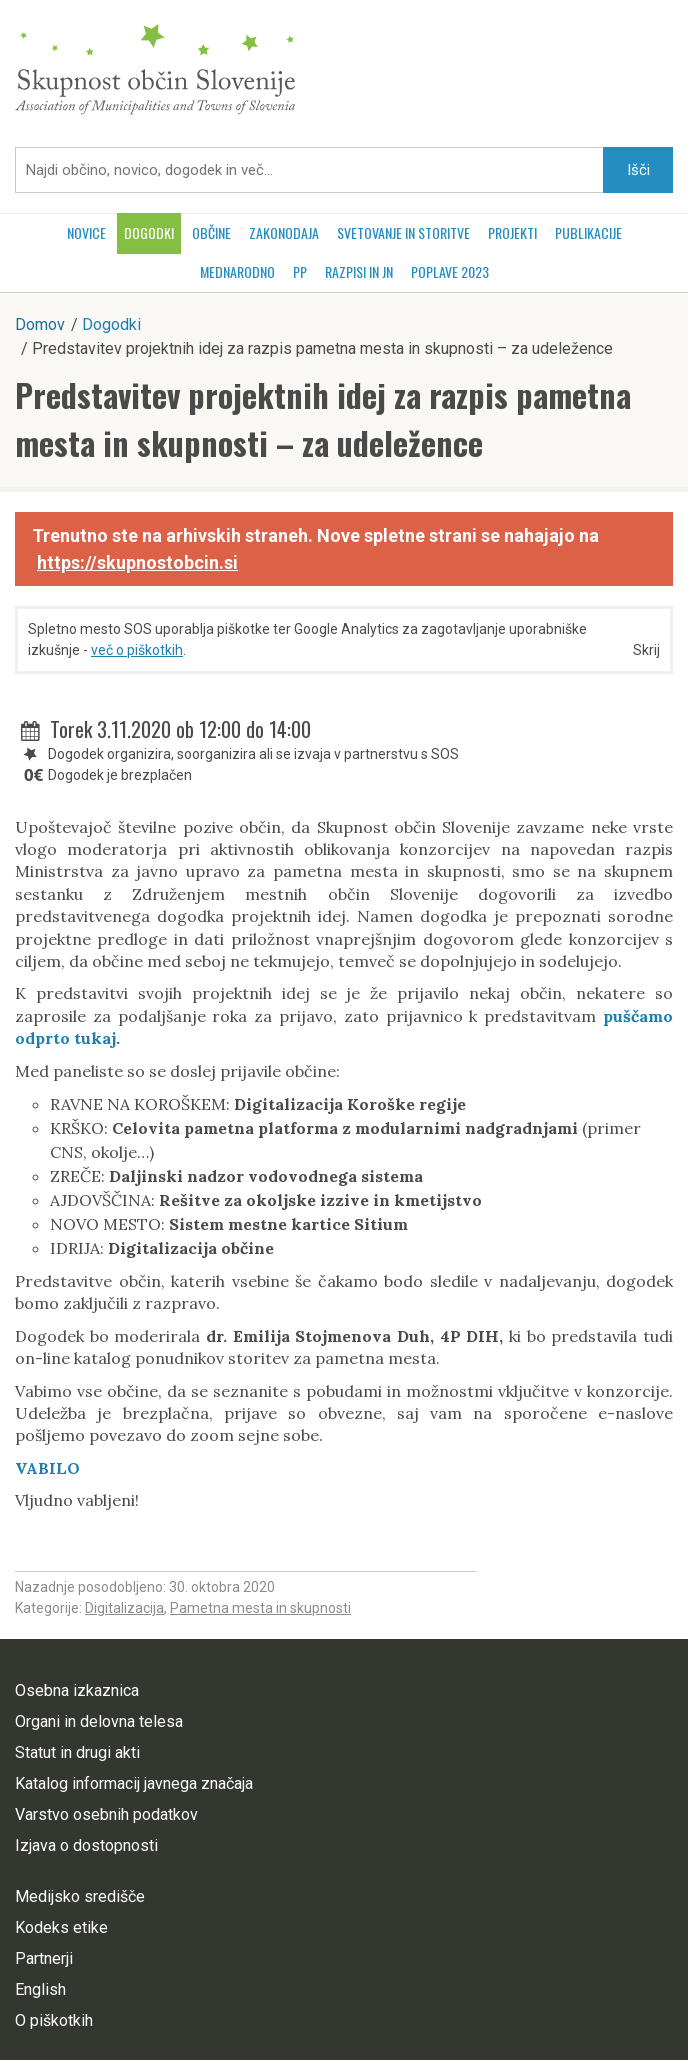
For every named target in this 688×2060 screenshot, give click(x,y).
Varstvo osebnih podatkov (106, 1814)
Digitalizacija (124, 1608)
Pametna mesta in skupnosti (260, 1608)
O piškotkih (54, 2020)
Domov (40, 324)
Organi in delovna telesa (99, 1721)
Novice (86, 232)
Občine (211, 232)
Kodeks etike (61, 1927)
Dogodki (149, 232)
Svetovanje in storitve (403, 232)
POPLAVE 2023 (450, 271)
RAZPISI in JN (359, 271)
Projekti (512, 232)
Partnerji (44, 1958)
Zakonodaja (284, 232)
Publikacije (588, 232)
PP (300, 271)
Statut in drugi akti (77, 1752)
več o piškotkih (137, 650)
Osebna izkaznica (77, 1690)
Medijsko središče (80, 1896)
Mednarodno (237, 271)
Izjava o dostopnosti (86, 1845)
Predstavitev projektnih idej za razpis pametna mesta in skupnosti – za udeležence (323, 418)
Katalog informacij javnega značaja (134, 1783)
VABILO (47, 1468)
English (40, 1989)
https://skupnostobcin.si (137, 562)
